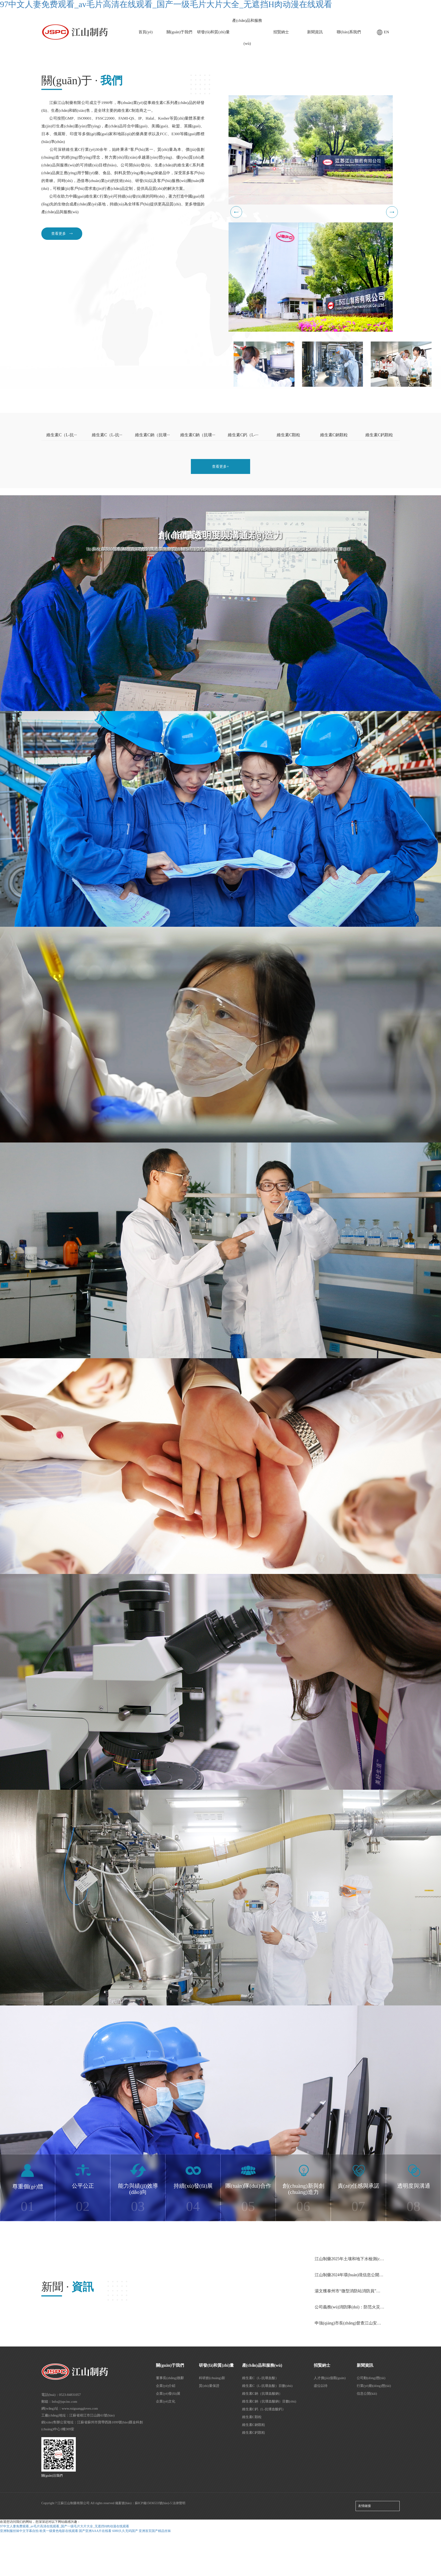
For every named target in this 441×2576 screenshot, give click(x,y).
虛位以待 (321, 2386)
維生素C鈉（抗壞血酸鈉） (262, 2393)
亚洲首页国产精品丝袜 (155, 2531)
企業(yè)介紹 (165, 2386)
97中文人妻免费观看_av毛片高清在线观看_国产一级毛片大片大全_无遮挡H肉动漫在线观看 (64, 2526)
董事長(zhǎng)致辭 (170, 2378)
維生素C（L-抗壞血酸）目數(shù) (267, 2386)
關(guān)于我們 (179, 32)
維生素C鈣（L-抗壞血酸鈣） (264, 2409)
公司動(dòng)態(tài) (371, 2378)
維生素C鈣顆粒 (253, 2432)
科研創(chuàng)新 (212, 2378)
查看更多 (62, 233)
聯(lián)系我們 (349, 32)
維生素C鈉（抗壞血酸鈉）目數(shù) (269, 2401)
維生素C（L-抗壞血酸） (260, 2378)
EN (382, 32)
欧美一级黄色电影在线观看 (59, 2531)
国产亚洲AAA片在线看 (95, 2531)
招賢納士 (281, 32)
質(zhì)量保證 (209, 2386)
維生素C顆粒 (252, 2417)
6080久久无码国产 (125, 2531)
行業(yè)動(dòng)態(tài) (374, 2386)
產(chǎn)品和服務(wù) (247, 32)
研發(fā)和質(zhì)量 (213, 32)
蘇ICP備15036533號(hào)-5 (153, 2503)
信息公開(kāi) (367, 2393)
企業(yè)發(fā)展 (168, 2393)
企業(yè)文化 (165, 2401)
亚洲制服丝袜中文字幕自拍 (19, 2531)
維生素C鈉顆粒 (253, 2425)
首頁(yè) (146, 32)
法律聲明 (178, 2503)
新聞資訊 (315, 32)
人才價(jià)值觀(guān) (330, 2378)
